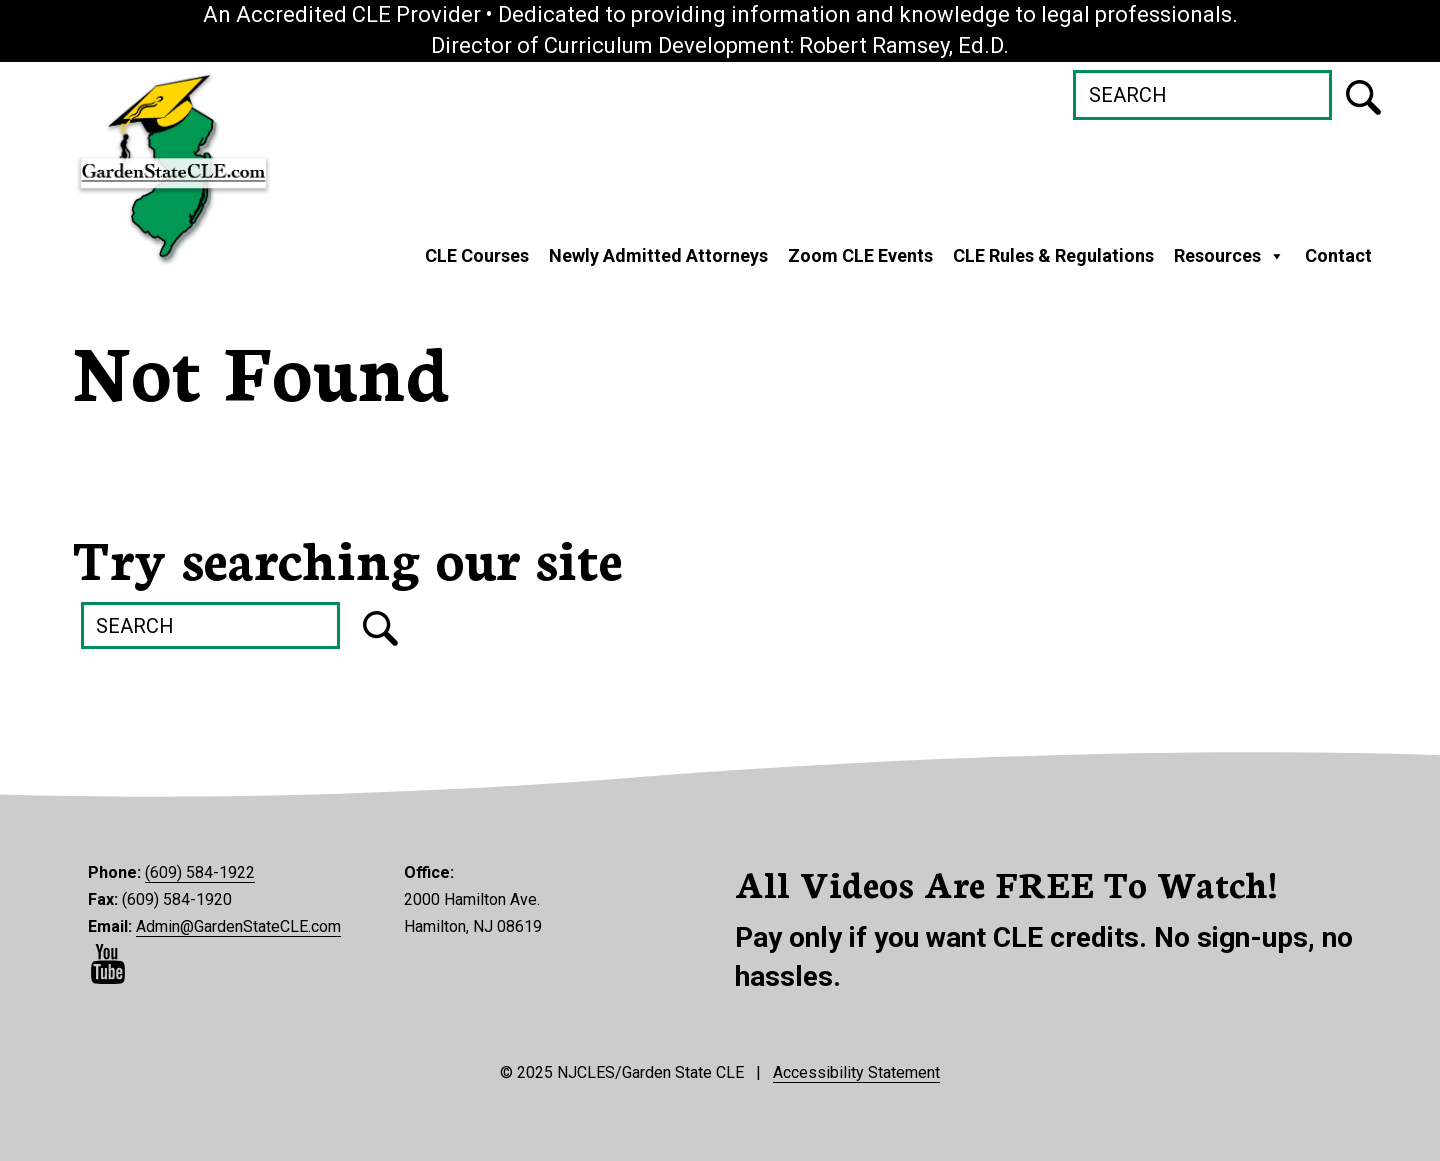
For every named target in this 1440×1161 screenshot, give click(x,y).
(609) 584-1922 (200, 872)
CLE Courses (477, 255)
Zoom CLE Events (860, 255)
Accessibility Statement (856, 1072)
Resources (1229, 256)
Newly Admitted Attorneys (658, 255)
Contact (1338, 255)
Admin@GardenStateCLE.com (238, 926)
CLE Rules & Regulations (1053, 255)
